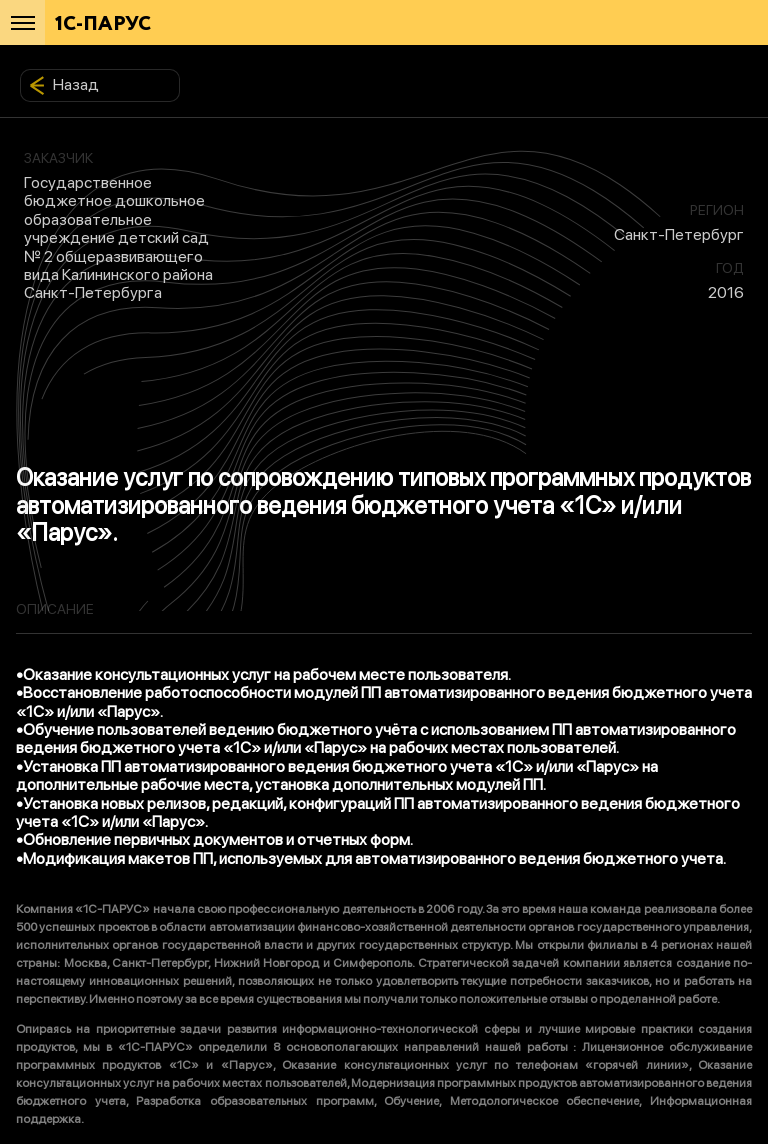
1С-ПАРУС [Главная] (103, 24)
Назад (64, 85)
